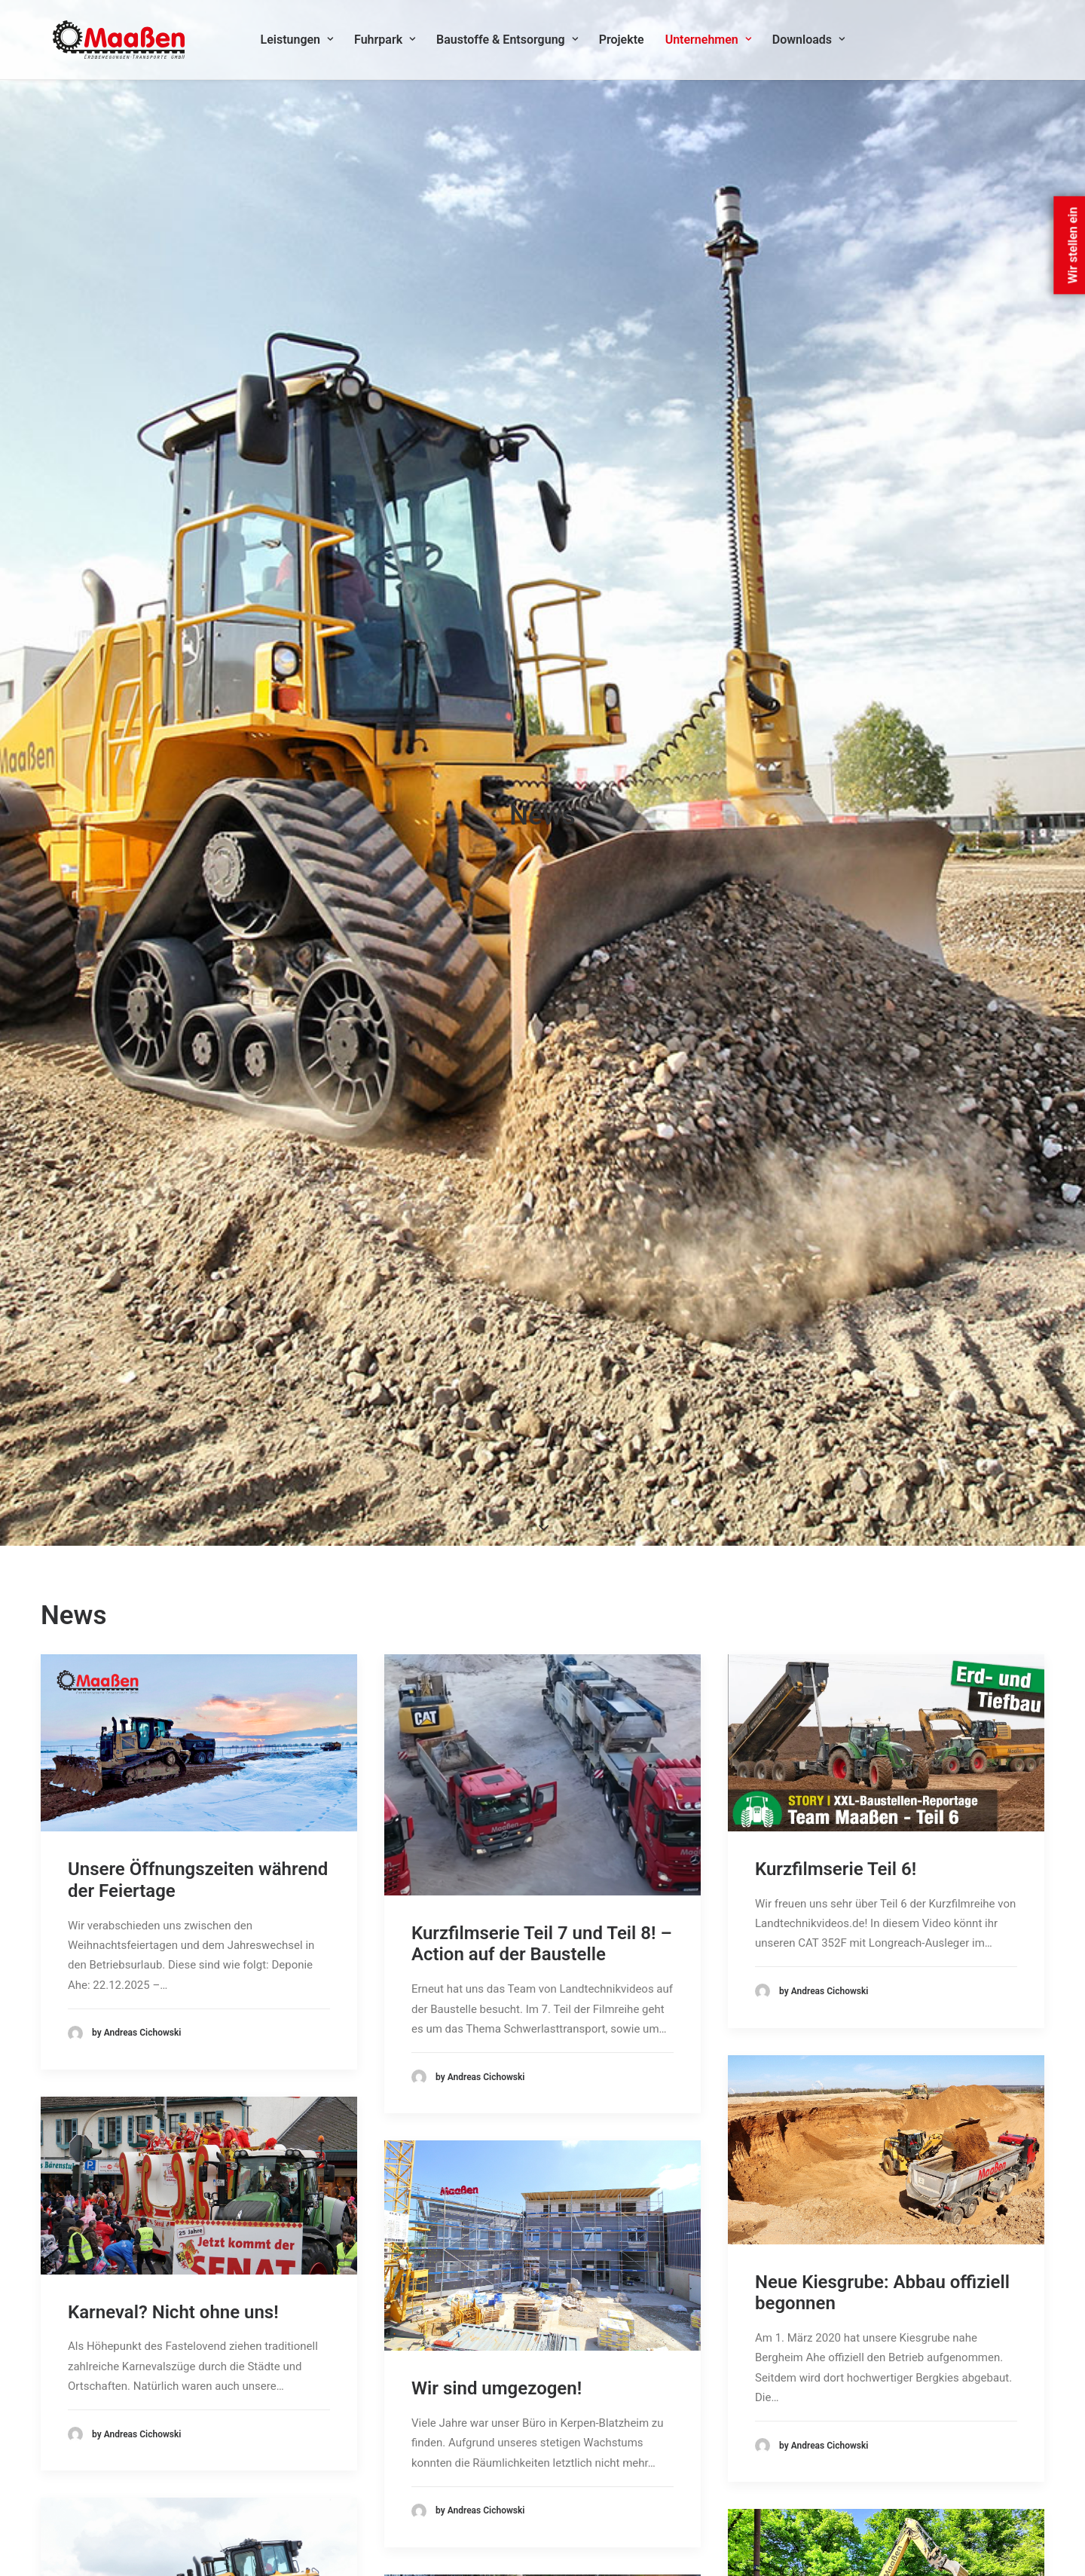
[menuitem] (302, 43)
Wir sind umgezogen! (496, 1205)
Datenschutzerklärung (783, 2437)
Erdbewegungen (456, 2477)
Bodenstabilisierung (465, 2457)
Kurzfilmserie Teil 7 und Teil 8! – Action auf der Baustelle (541, 760)
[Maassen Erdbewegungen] (118, 43)
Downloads (814, 42)
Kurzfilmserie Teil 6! (835, 685)
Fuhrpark (389, 42)
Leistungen (302, 42)
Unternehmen (713, 42)
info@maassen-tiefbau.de (142, 2518)
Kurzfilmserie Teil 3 (489, 1606)
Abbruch (437, 2418)
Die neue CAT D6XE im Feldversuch (158, 1573)
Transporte (443, 2497)
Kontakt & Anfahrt (772, 2418)
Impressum (756, 2457)
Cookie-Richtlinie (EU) (782, 2477)
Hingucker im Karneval (159, 2043)
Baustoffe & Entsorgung (512, 42)
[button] (199, 558)
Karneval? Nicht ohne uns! (173, 1128)
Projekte (626, 42)
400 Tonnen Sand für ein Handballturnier (853, 1610)
